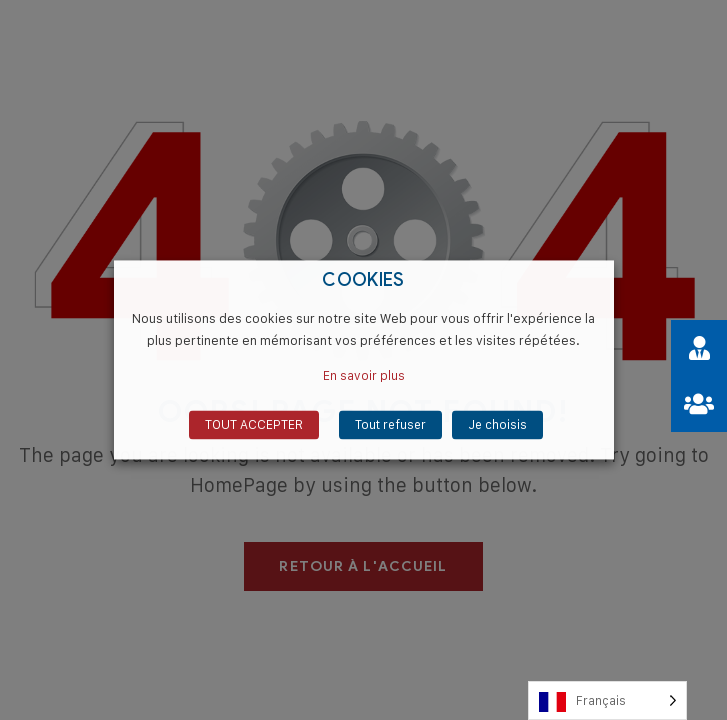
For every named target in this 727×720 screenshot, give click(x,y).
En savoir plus (364, 376)
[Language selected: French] (607, 700)
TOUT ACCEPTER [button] (254, 425)
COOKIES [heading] (363, 280)
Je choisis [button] (497, 425)
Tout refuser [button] (390, 425)
